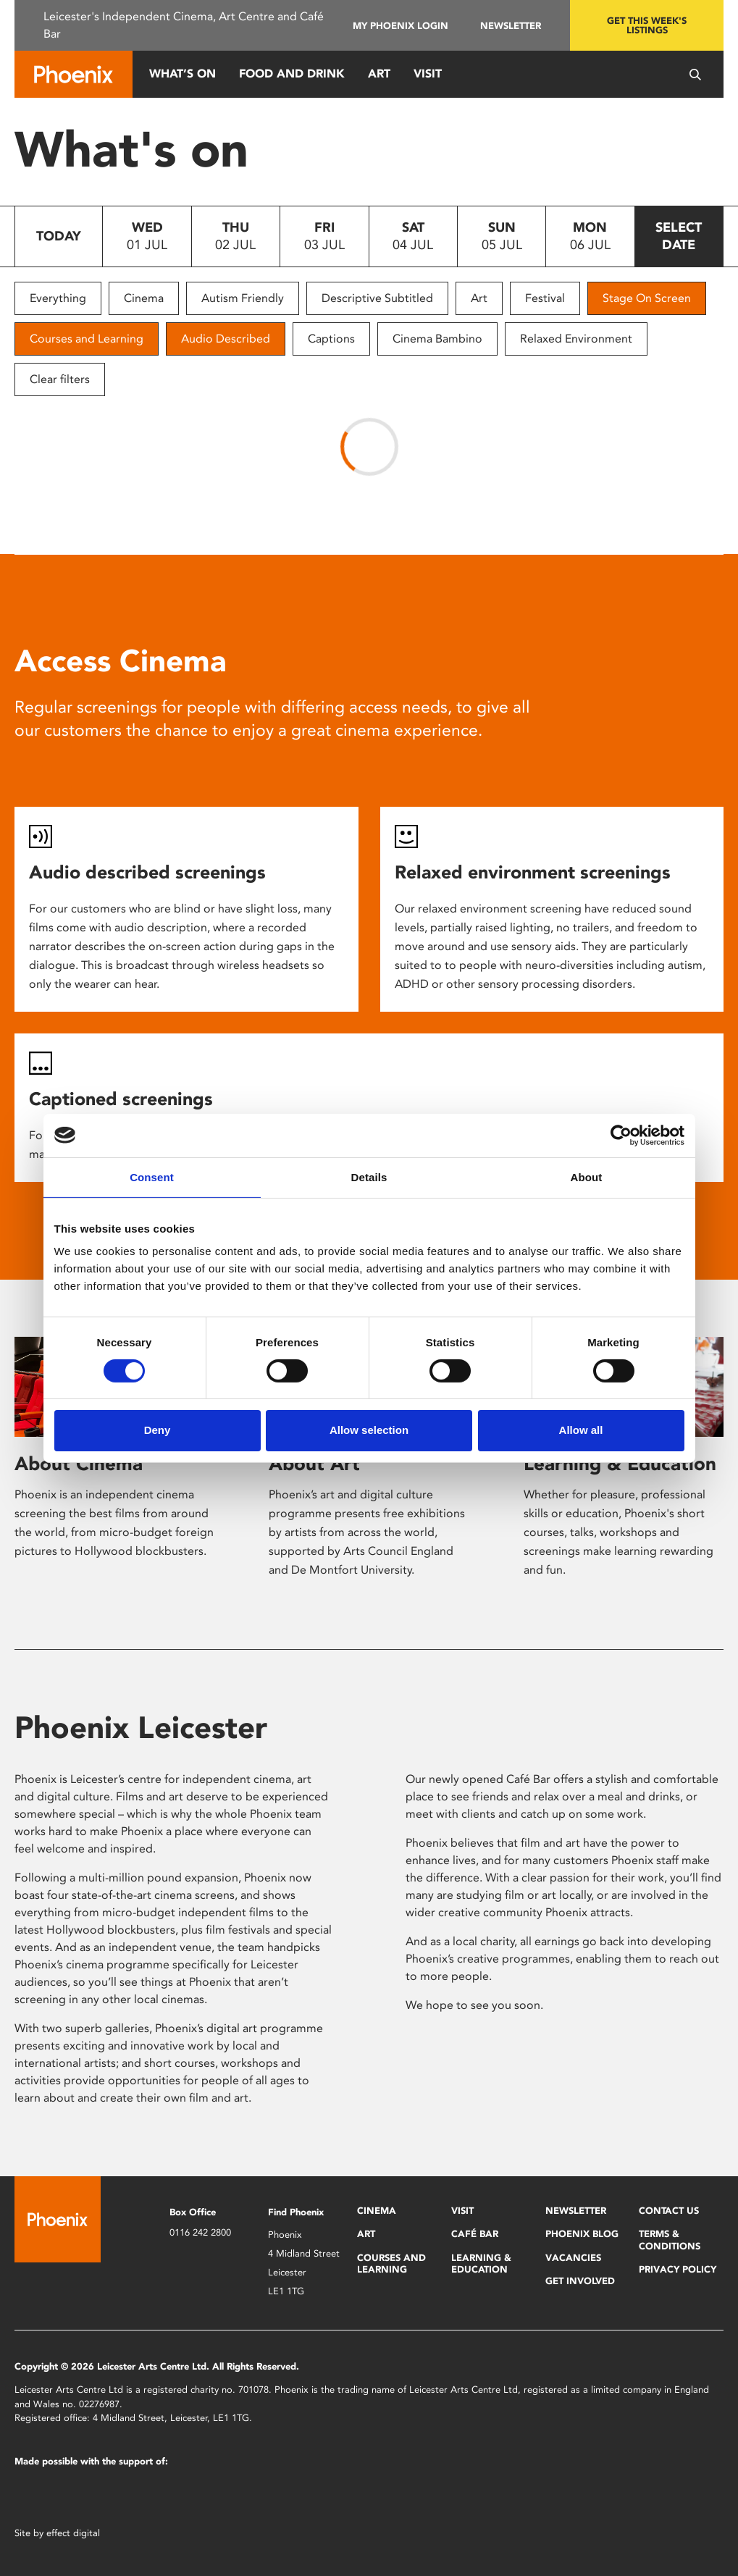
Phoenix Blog (582, 2233)
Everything (58, 298)
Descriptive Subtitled (377, 298)
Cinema (144, 298)
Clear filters (60, 379)
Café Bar (474, 2233)
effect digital (73, 2532)
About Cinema (78, 1463)
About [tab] (587, 1176)
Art (379, 73)
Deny (157, 1430)
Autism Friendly (242, 298)
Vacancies (573, 2257)
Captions (331, 338)
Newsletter (510, 25)
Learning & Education (620, 1463)
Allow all (581, 1430)
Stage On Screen (647, 298)
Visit (428, 73)
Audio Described (225, 338)
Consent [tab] (152, 1176)
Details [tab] (369, 1176)
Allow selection (369, 1430)
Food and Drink (292, 73)
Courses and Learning (86, 338)
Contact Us (669, 2210)
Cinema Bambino (437, 338)
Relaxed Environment (576, 338)
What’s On (182, 73)
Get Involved (580, 2280)
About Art (314, 1463)
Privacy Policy (677, 2269)
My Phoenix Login (400, 25)
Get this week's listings (647, 25)
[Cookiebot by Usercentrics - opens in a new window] (621, 1135)
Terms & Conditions (669, 2239)
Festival (545, 298)
